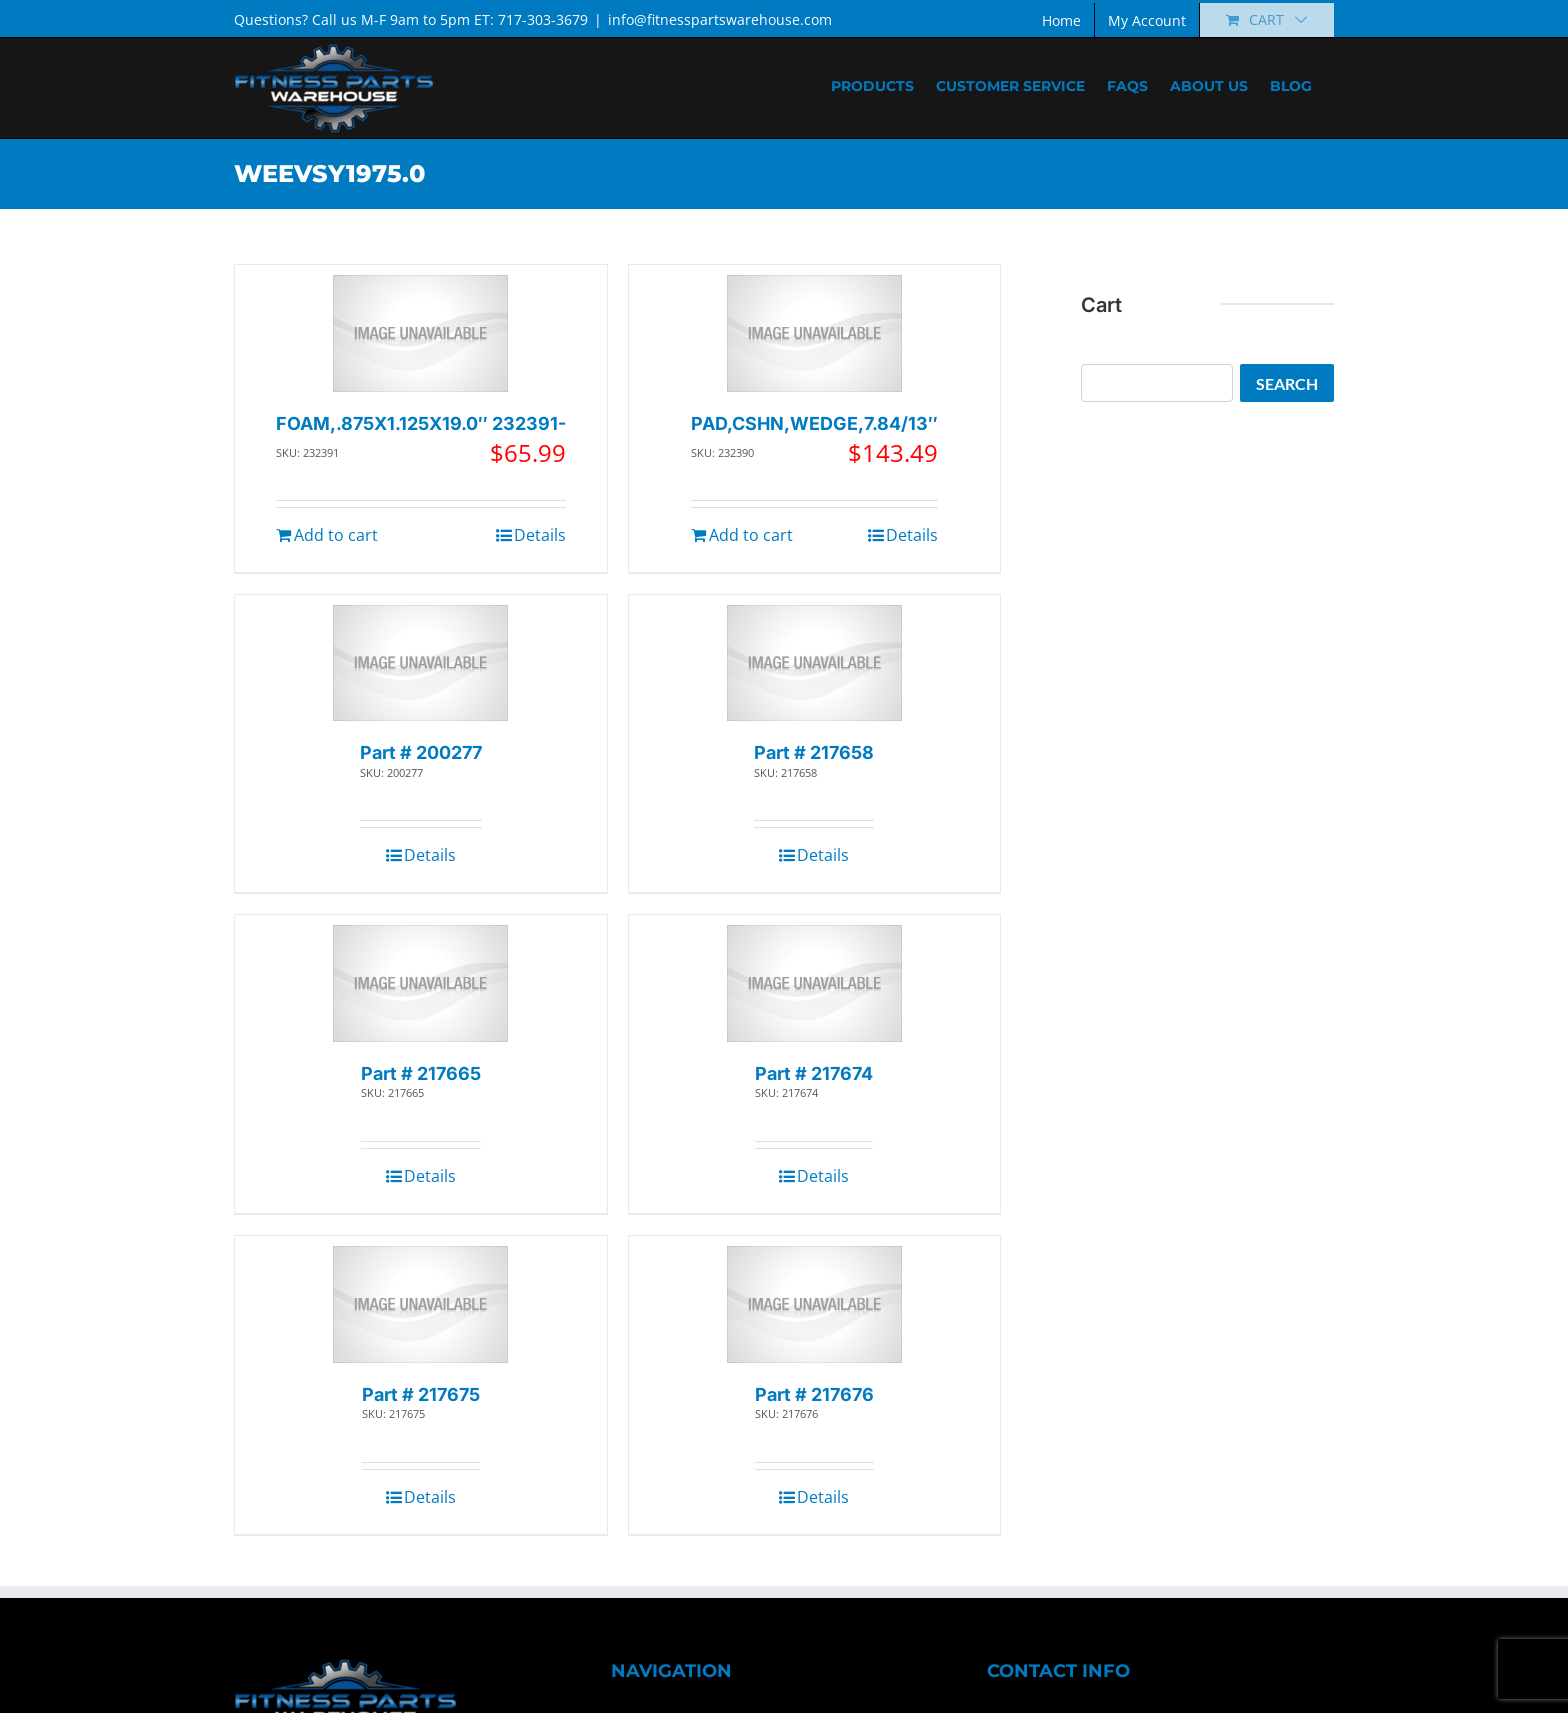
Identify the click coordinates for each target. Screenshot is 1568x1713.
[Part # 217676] (814, 1304)
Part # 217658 (814, 752)
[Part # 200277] (420, 663)
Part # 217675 (421, 1394)
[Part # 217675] (420, 1304)
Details (540, 535)
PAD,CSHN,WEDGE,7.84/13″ (814, 423)
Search (1287, 383)
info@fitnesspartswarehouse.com (720, 19)
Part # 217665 (421, 1073)
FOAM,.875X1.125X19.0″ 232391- (421, 423)
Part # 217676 (814, 1394)
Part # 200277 (421, 752)
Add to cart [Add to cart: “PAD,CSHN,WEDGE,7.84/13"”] (751, 535)
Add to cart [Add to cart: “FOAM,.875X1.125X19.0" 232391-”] (336, 535)
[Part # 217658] (814, 663)
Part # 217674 (814, 1073)
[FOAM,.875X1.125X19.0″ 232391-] (420, 333)
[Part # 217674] (814, 983)
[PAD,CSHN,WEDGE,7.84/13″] (814, 333)
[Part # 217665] (420, 983)
